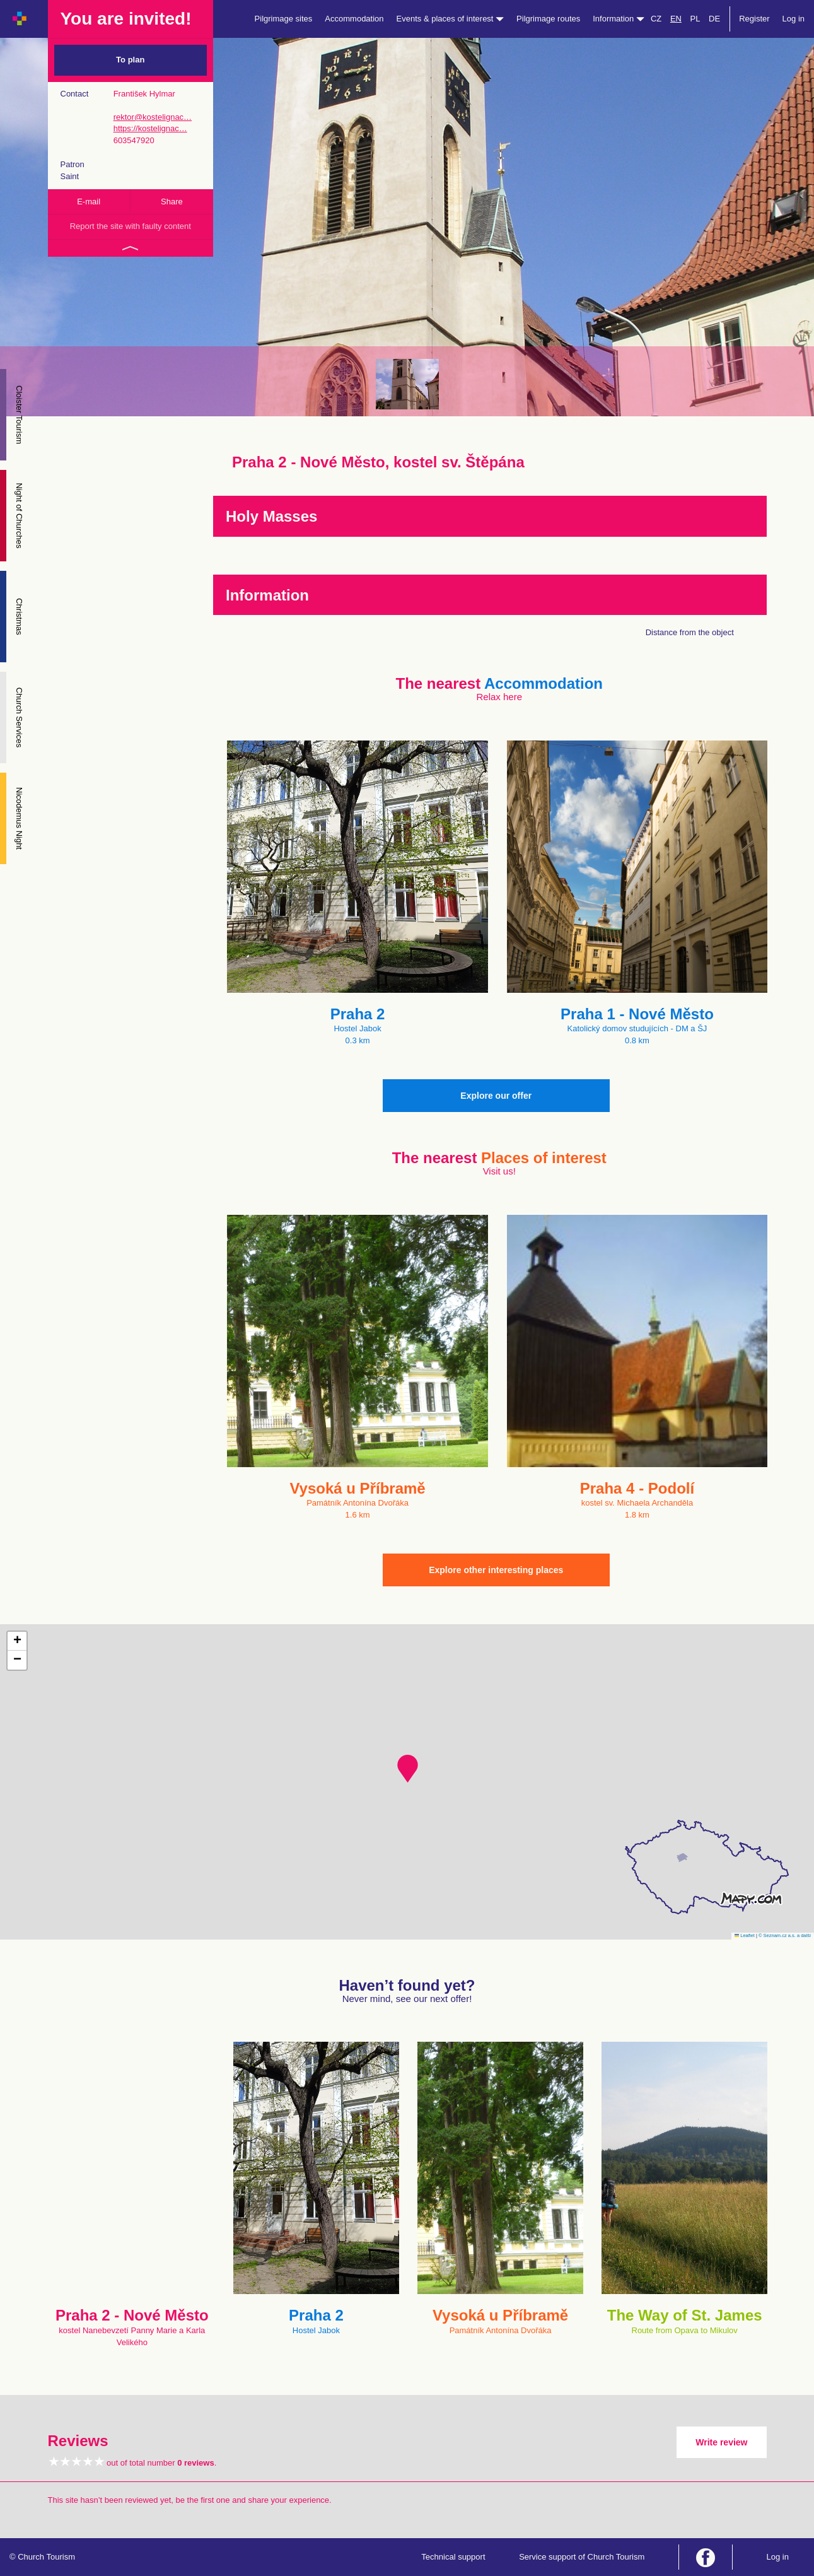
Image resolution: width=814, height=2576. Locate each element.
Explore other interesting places (496, 1570)
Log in (793, 18)
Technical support (453, 2556)
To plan (130, 59)
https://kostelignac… (150, 128)
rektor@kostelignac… (152, 117)
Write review (721, 2442)
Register (754, 18)
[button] (407, 1769)
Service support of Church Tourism (581, 2556)
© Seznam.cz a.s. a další (785, 1935)
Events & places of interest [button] (450, 18)
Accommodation (354, 18)
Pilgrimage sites (284, 18)
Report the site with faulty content (130, 226)
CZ (656, 18)
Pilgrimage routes (548, 18)
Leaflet (745, 1935)
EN (676, 18)
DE (714, 18)
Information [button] (618, 18)
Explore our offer (496, 1096)
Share (172, 201)
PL (695, 18)
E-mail (88, 201)
